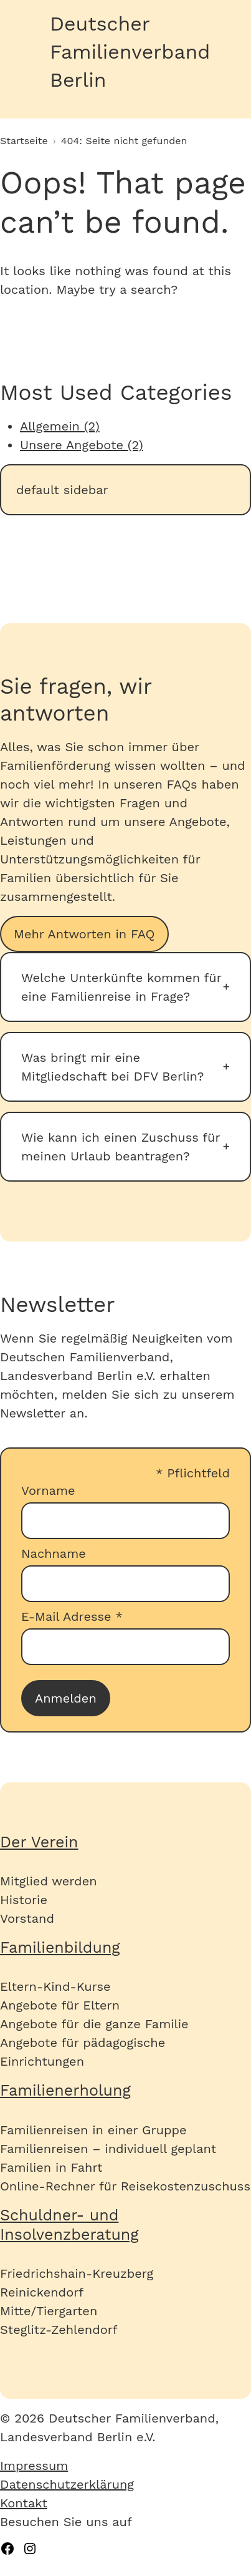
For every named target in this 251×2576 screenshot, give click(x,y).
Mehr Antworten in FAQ (84, 933)
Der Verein (39, 1842)
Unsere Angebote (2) (81, 444)
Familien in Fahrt (51, 2167)
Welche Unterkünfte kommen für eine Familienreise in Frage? (121, 987)
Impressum (34, 2465)
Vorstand (27, 1918)
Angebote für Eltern (60, 2005)
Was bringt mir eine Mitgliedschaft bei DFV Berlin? (112, 1067)
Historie (23, 1899)
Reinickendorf (41, 2292)
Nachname (53, 1553)
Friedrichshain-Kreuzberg (76, 2273)
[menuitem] (125, 2465)
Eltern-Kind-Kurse (55, 1986)
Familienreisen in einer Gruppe (93, 2129)
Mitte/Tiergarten (48, 2310)
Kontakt (23, 2503)
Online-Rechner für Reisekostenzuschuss (125, 2186)
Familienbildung (60, 1947)
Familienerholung (65, 2090)
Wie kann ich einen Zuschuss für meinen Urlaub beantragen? (120, 1147)
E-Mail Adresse (72, 1616)
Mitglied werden (48, 1881)
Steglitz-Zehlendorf (59, 2329)
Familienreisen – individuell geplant (108, 2148)
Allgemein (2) (60, 426)
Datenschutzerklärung (67, 2484)
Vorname (48, 1490)
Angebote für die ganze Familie (94, 2023)
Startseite (24, 141)
